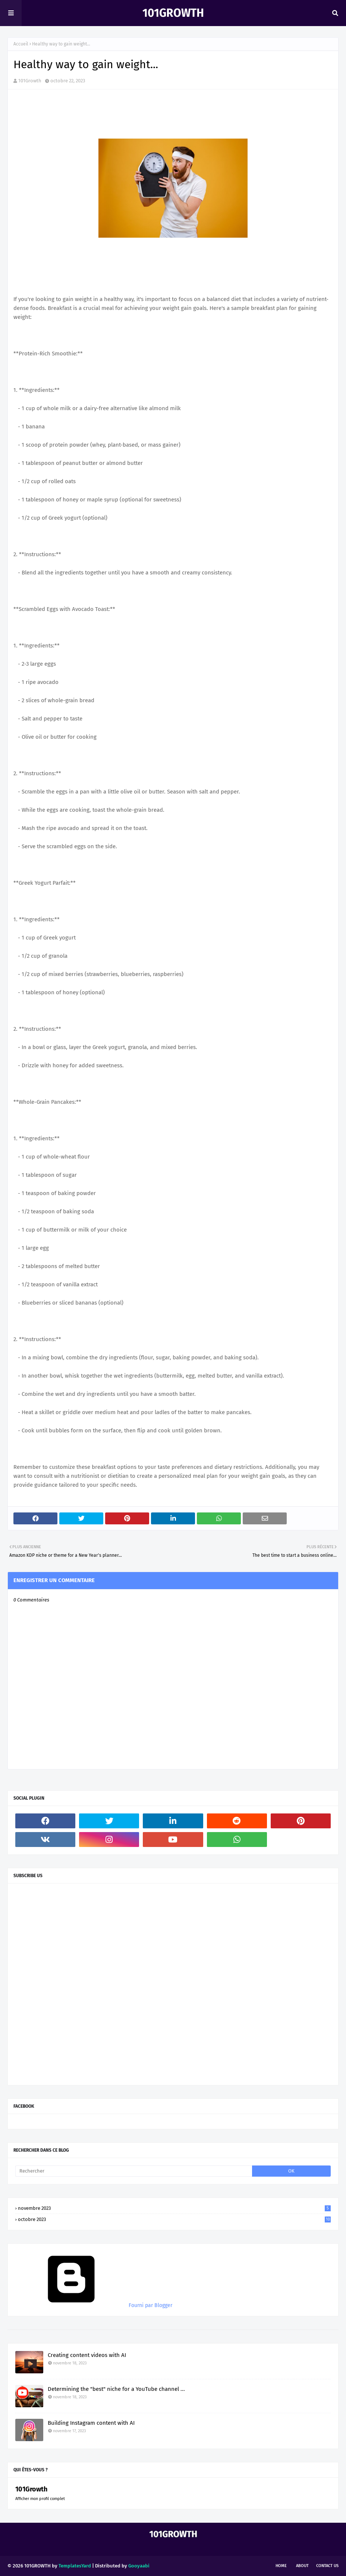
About (302, 2565)
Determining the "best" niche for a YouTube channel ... (116, 2389)
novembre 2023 (174, 2208)
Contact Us (327, 2565)
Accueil (20, 44)
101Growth (173, 13)
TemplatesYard (75, 2566)
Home (281, 2565)
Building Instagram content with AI (91, 2423)
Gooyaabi (139, 2566)
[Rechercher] (133, 2171)
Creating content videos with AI (87, 2355)
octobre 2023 (174, 2219)
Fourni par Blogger (93, 2305)
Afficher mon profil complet (40, 2498)
